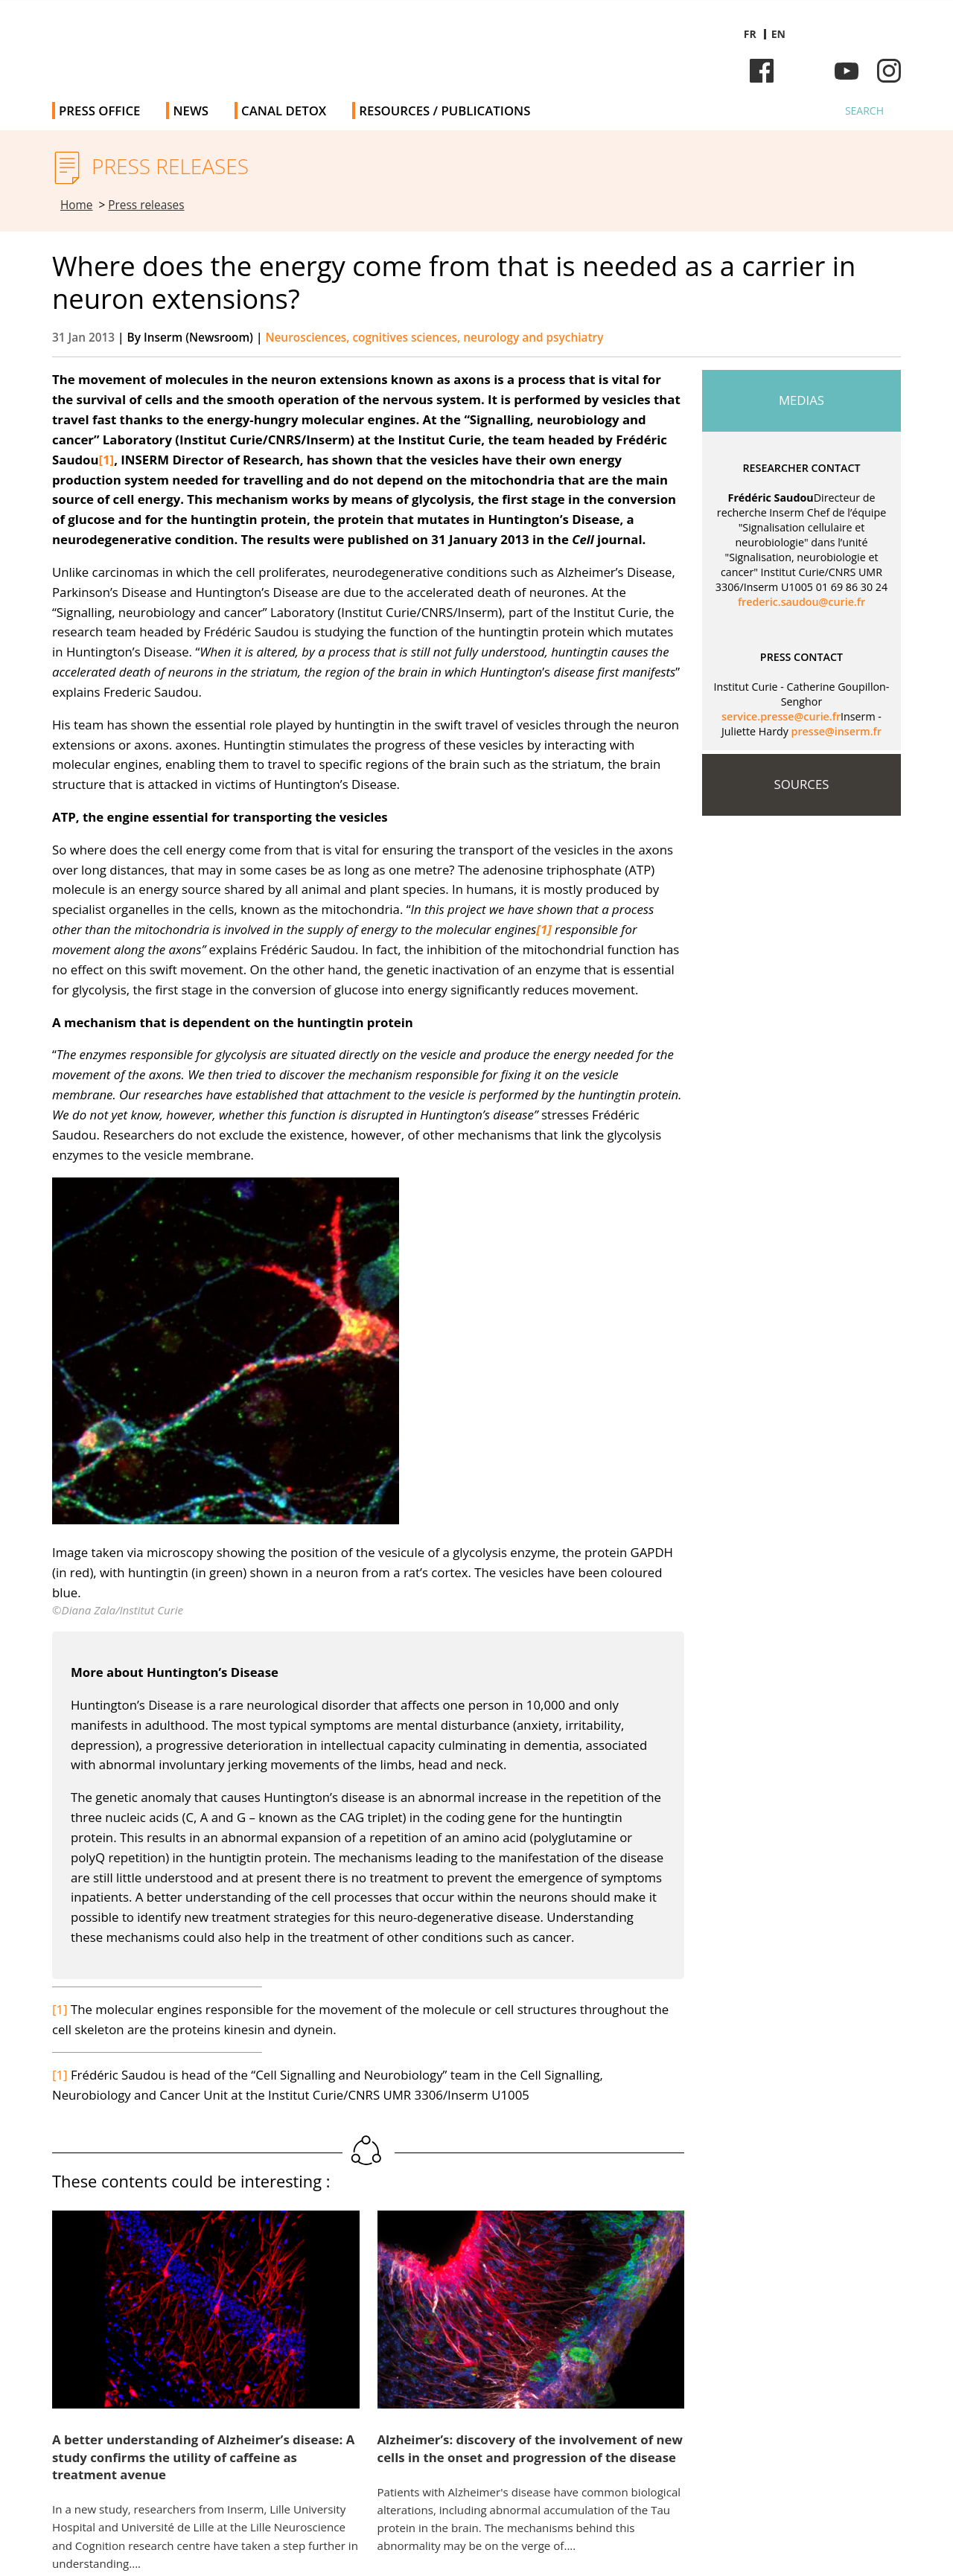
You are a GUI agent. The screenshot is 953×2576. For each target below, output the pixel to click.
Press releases (146, 205)
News (190, 110)
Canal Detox (283, 110)
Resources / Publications (444, 110)
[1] (60, 2009)
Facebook (762, 71)
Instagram (889, 71)
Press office (99, 110)
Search (864, 110)
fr (750, 34)
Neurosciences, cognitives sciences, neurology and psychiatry (434, 337)
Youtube (846, 71)
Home (76, 205)
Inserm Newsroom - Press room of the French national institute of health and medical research (263, 44)
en (778, 34)
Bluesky (804, 71)
